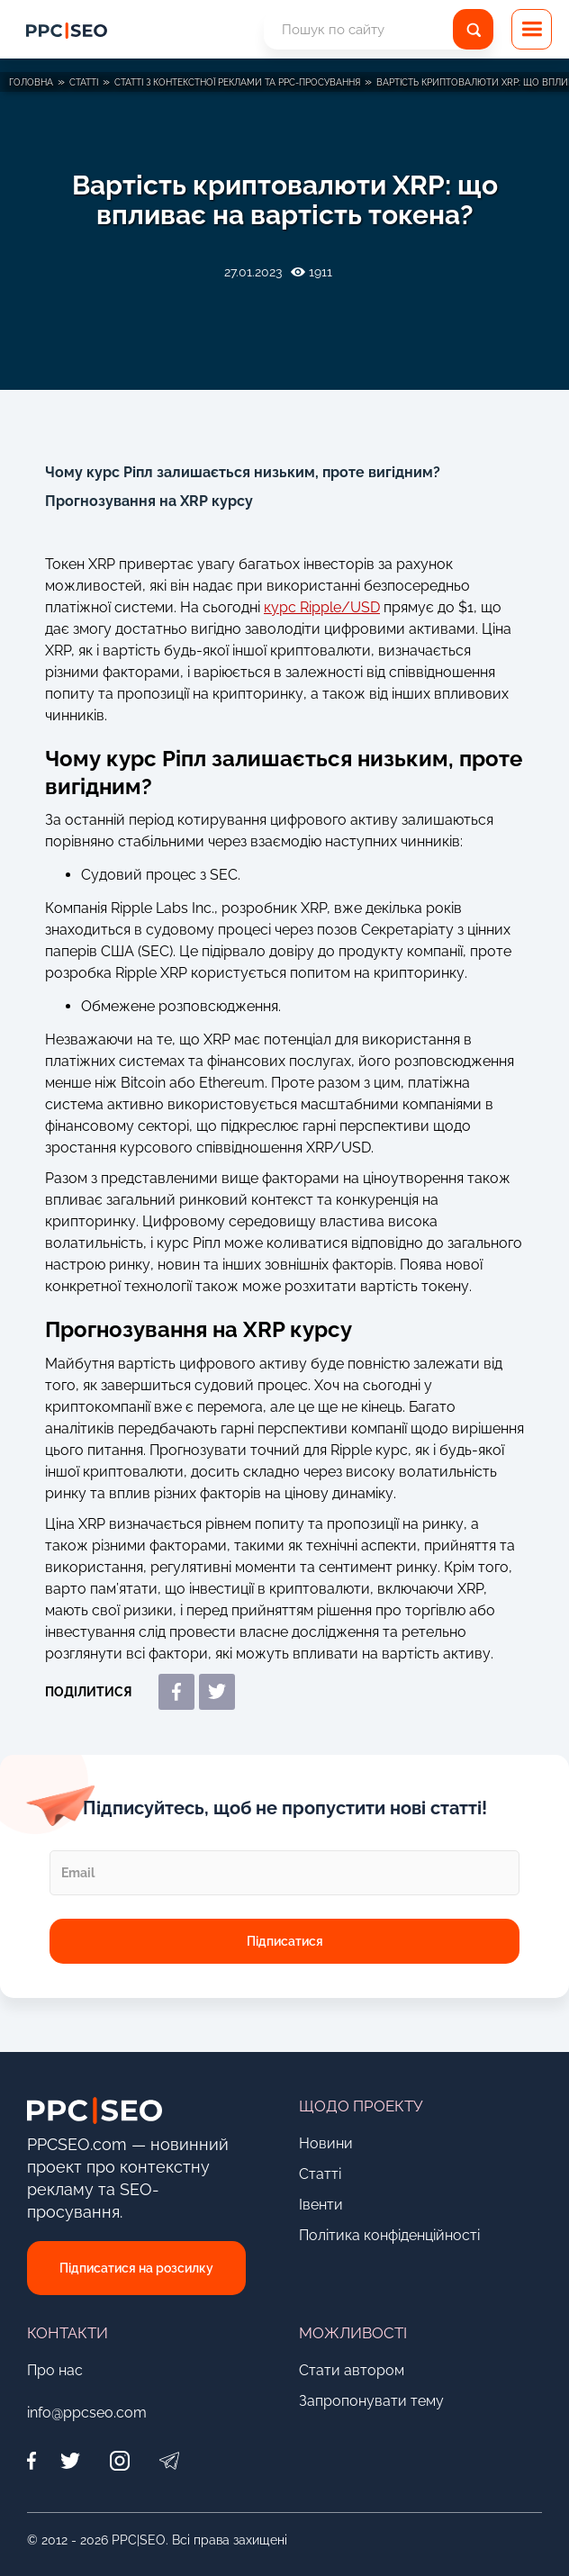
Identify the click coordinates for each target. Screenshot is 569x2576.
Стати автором (351, 2370)
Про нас (55, 2370)
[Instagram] (119, 2460)
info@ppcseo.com (87, 2412)
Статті (320, 2174)
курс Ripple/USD (322, 607)
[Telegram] (169, 2460)
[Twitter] (70, 2460)
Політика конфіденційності (389, 2235)
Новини (326, 2143)
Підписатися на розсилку (136, 2268)
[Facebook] (36, 2460)
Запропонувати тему (371, 2400)
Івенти (321, 2204)
